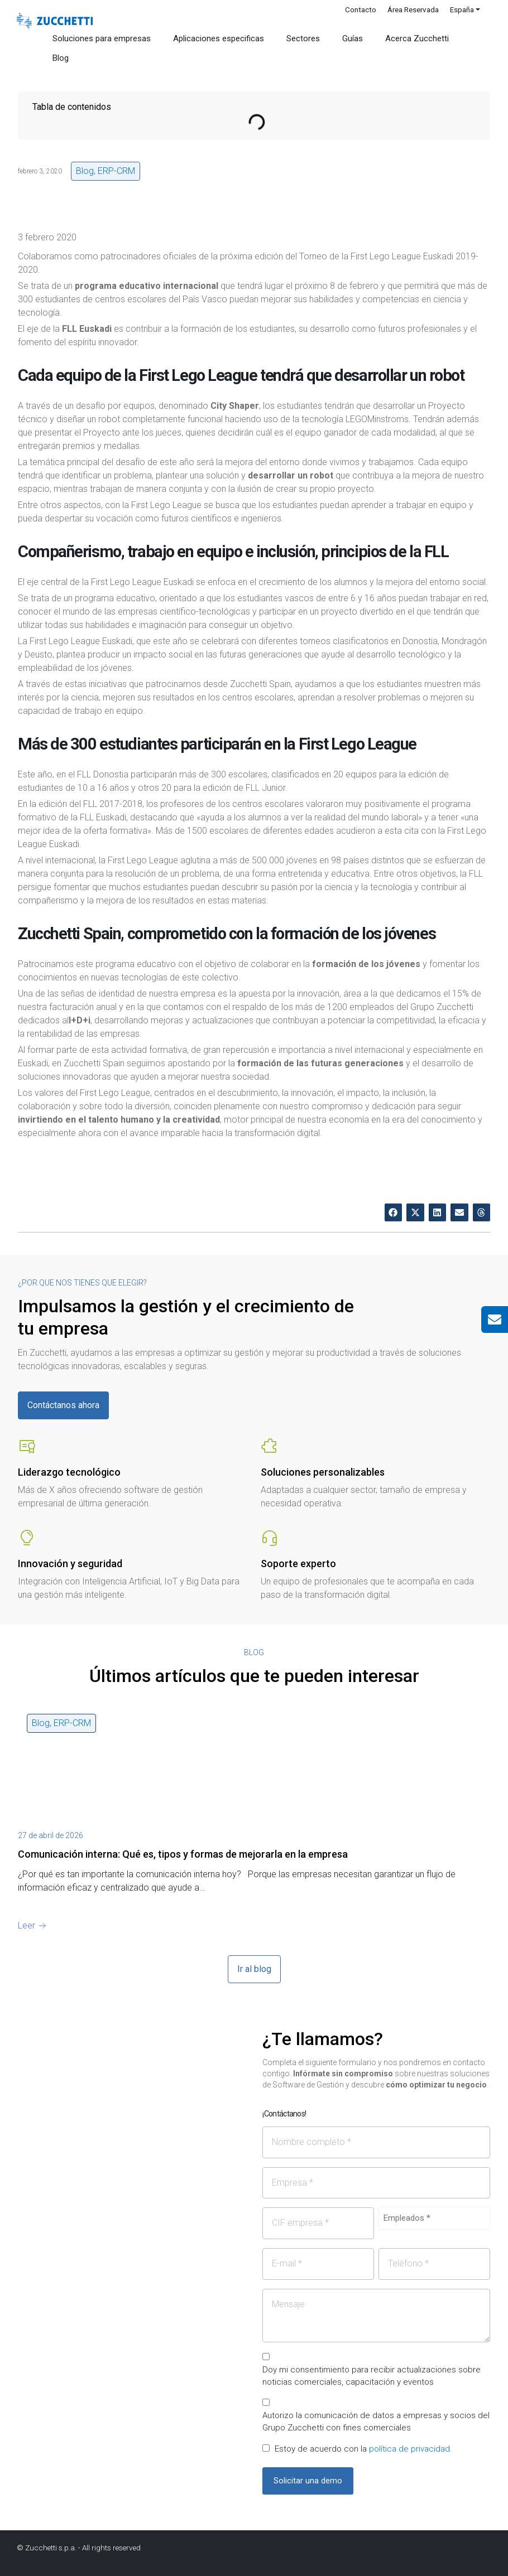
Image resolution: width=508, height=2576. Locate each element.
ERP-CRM (116, 171)
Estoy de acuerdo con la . (363, 2449)
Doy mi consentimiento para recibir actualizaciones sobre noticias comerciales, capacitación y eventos (371, 2376)
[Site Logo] (55, 21)
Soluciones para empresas (101, 38)
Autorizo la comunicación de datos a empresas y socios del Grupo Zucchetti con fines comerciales (376, 2421)
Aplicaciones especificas (218, 38)
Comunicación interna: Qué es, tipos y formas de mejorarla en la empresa (183, 1854)
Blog (60, 58)
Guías (352, 38)
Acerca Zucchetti (417, 38)
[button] (393, 1212)
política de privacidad (409, 2449)
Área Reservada (413, 9)
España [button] (462, 9)
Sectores (303, 38)
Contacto (360, 9)
